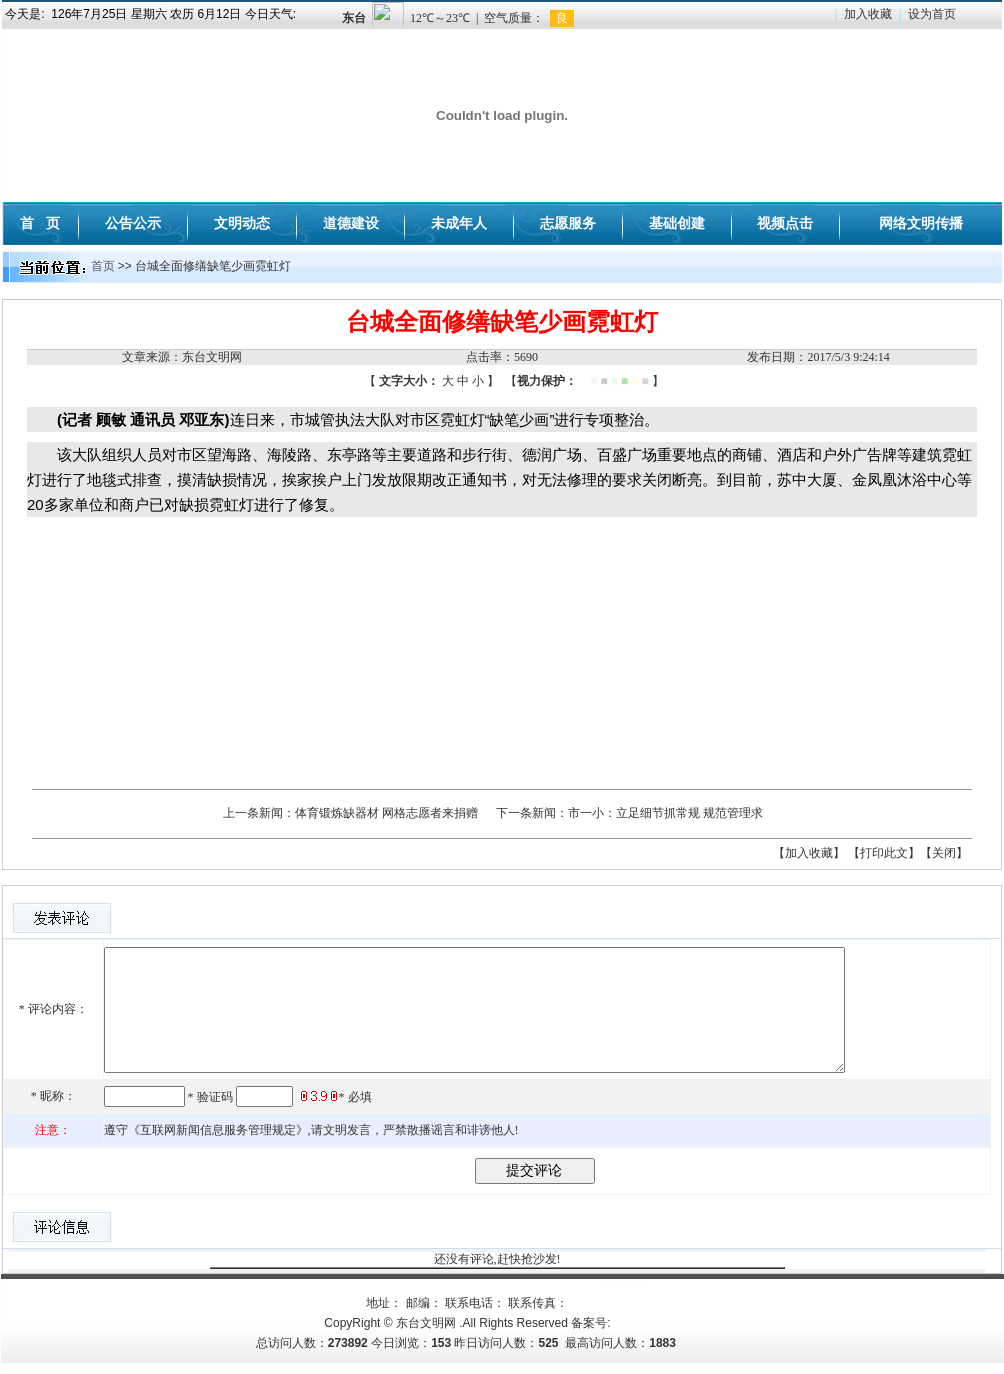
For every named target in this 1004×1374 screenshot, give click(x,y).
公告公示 (133, 223)
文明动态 (242, 223)
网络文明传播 (921, 223)
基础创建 (677, 223)
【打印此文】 (884, 853)
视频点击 (785, 223)
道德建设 (351, 223)
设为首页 (932, 14)
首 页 (40, 223)
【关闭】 (944, 853)
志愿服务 (568, 223)
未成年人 (459, 223)
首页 (103, 266)
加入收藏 (868, 14)
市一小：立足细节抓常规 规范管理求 (665, 813)
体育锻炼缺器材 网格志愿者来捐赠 (386, 813)
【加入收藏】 (809, 853)
